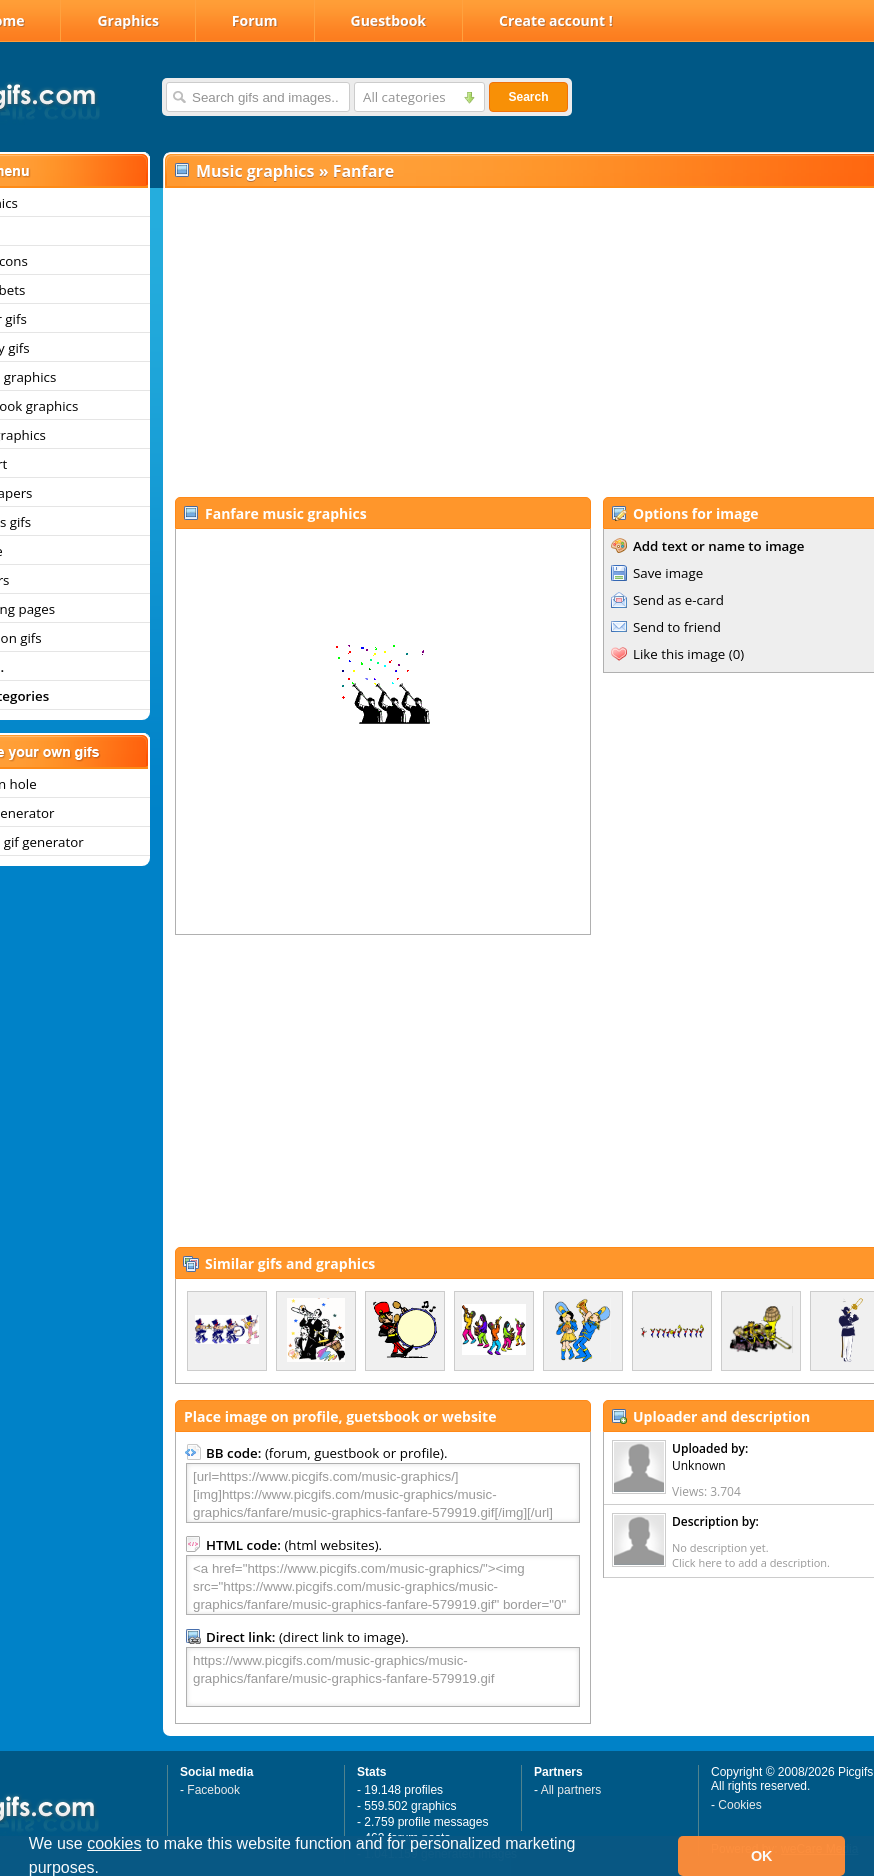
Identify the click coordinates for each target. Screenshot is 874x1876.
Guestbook (389, 20)
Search (528, 97)
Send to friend (677, 627)
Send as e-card (678, 600)
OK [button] (762, 1856)
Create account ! (556, 20)
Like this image (679, 654)
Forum (255, 20)
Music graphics (255, 171)
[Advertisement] (498, 341)
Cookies (739, 1805)
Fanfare (364, 171)
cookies (114, 1843)
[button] (107, 1870)
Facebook (213, 1790)
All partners (571, 1790)
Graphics (127, 20)
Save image (668, 573)
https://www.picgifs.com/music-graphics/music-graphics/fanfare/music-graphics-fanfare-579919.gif (383, 1677)
